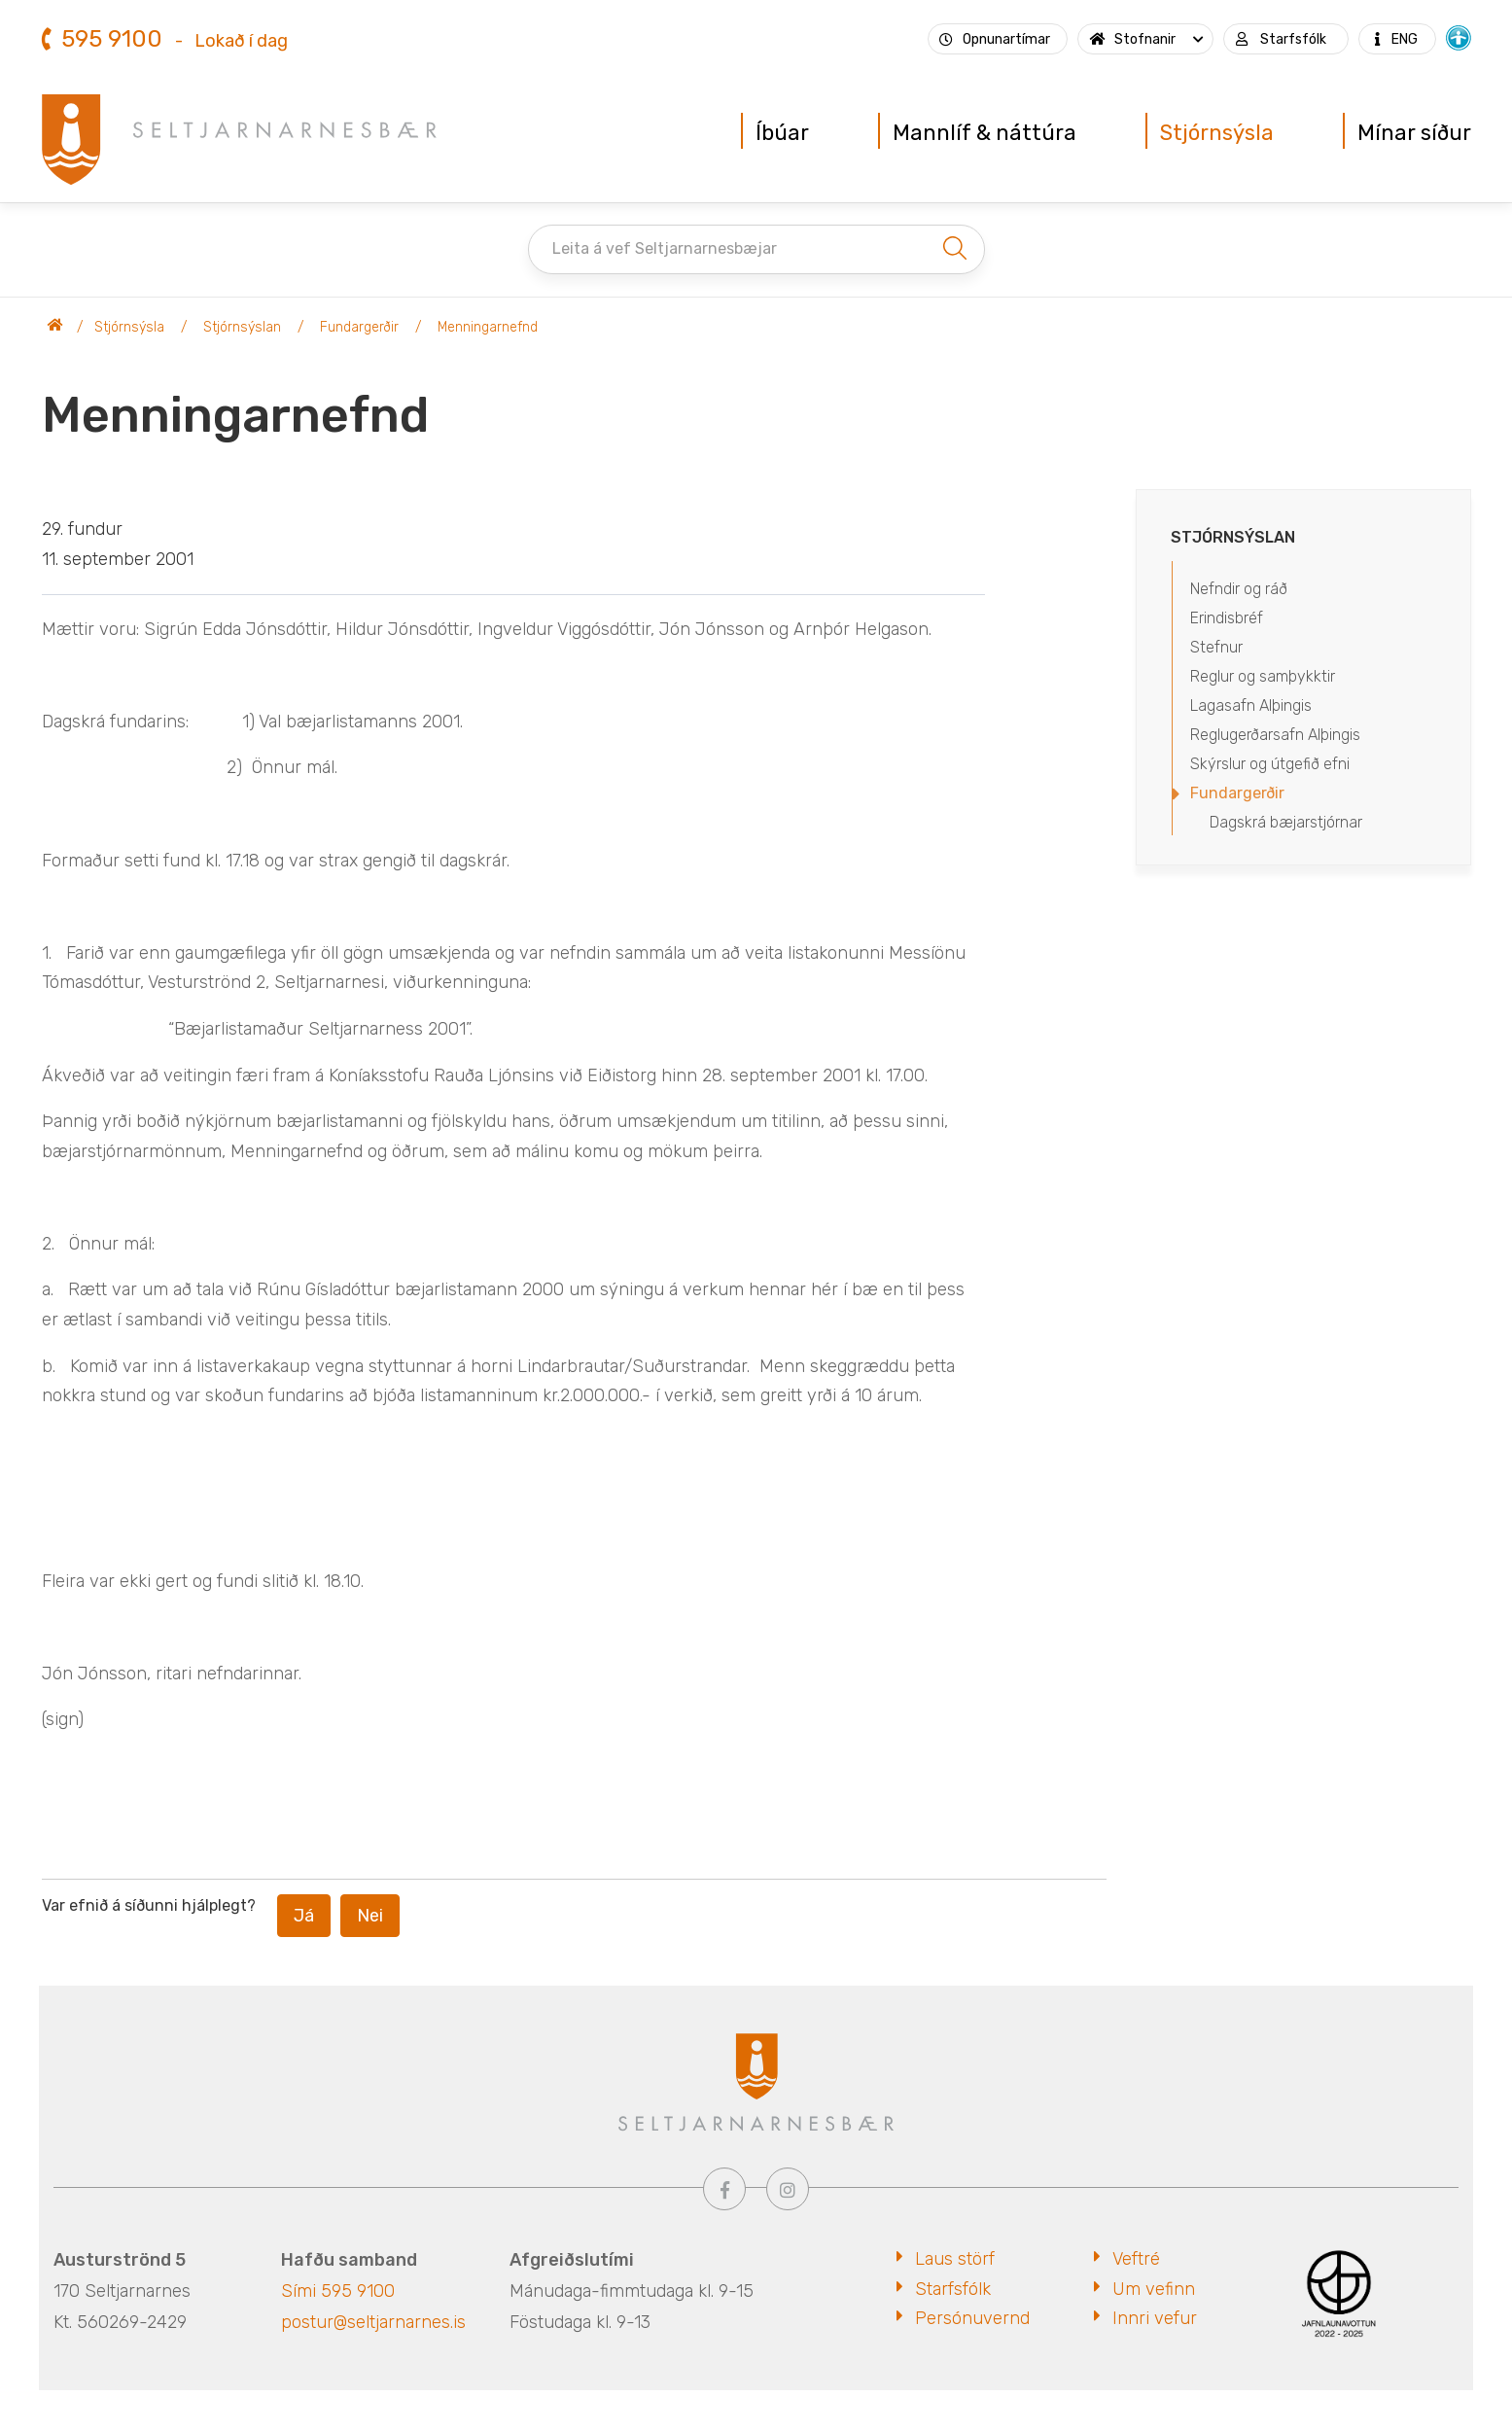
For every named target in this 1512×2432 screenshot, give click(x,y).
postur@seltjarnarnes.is (373, 2322)
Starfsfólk (953, 2289)
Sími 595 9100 (338, 2291)
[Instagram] (787, 2189)
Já (304, 1915)
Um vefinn (1153, 2289)
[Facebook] (724, 2189)
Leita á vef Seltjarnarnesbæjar (664, 248)
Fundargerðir (359, 327)
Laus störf (955, 2259)
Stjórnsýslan (242, 327)
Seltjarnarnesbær (55, 327)
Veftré (1136, 2259)
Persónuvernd (972, 2318)
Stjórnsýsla (129, 327)
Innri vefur (1154, 2318)
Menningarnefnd (488, 327)
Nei (370, 1915)
